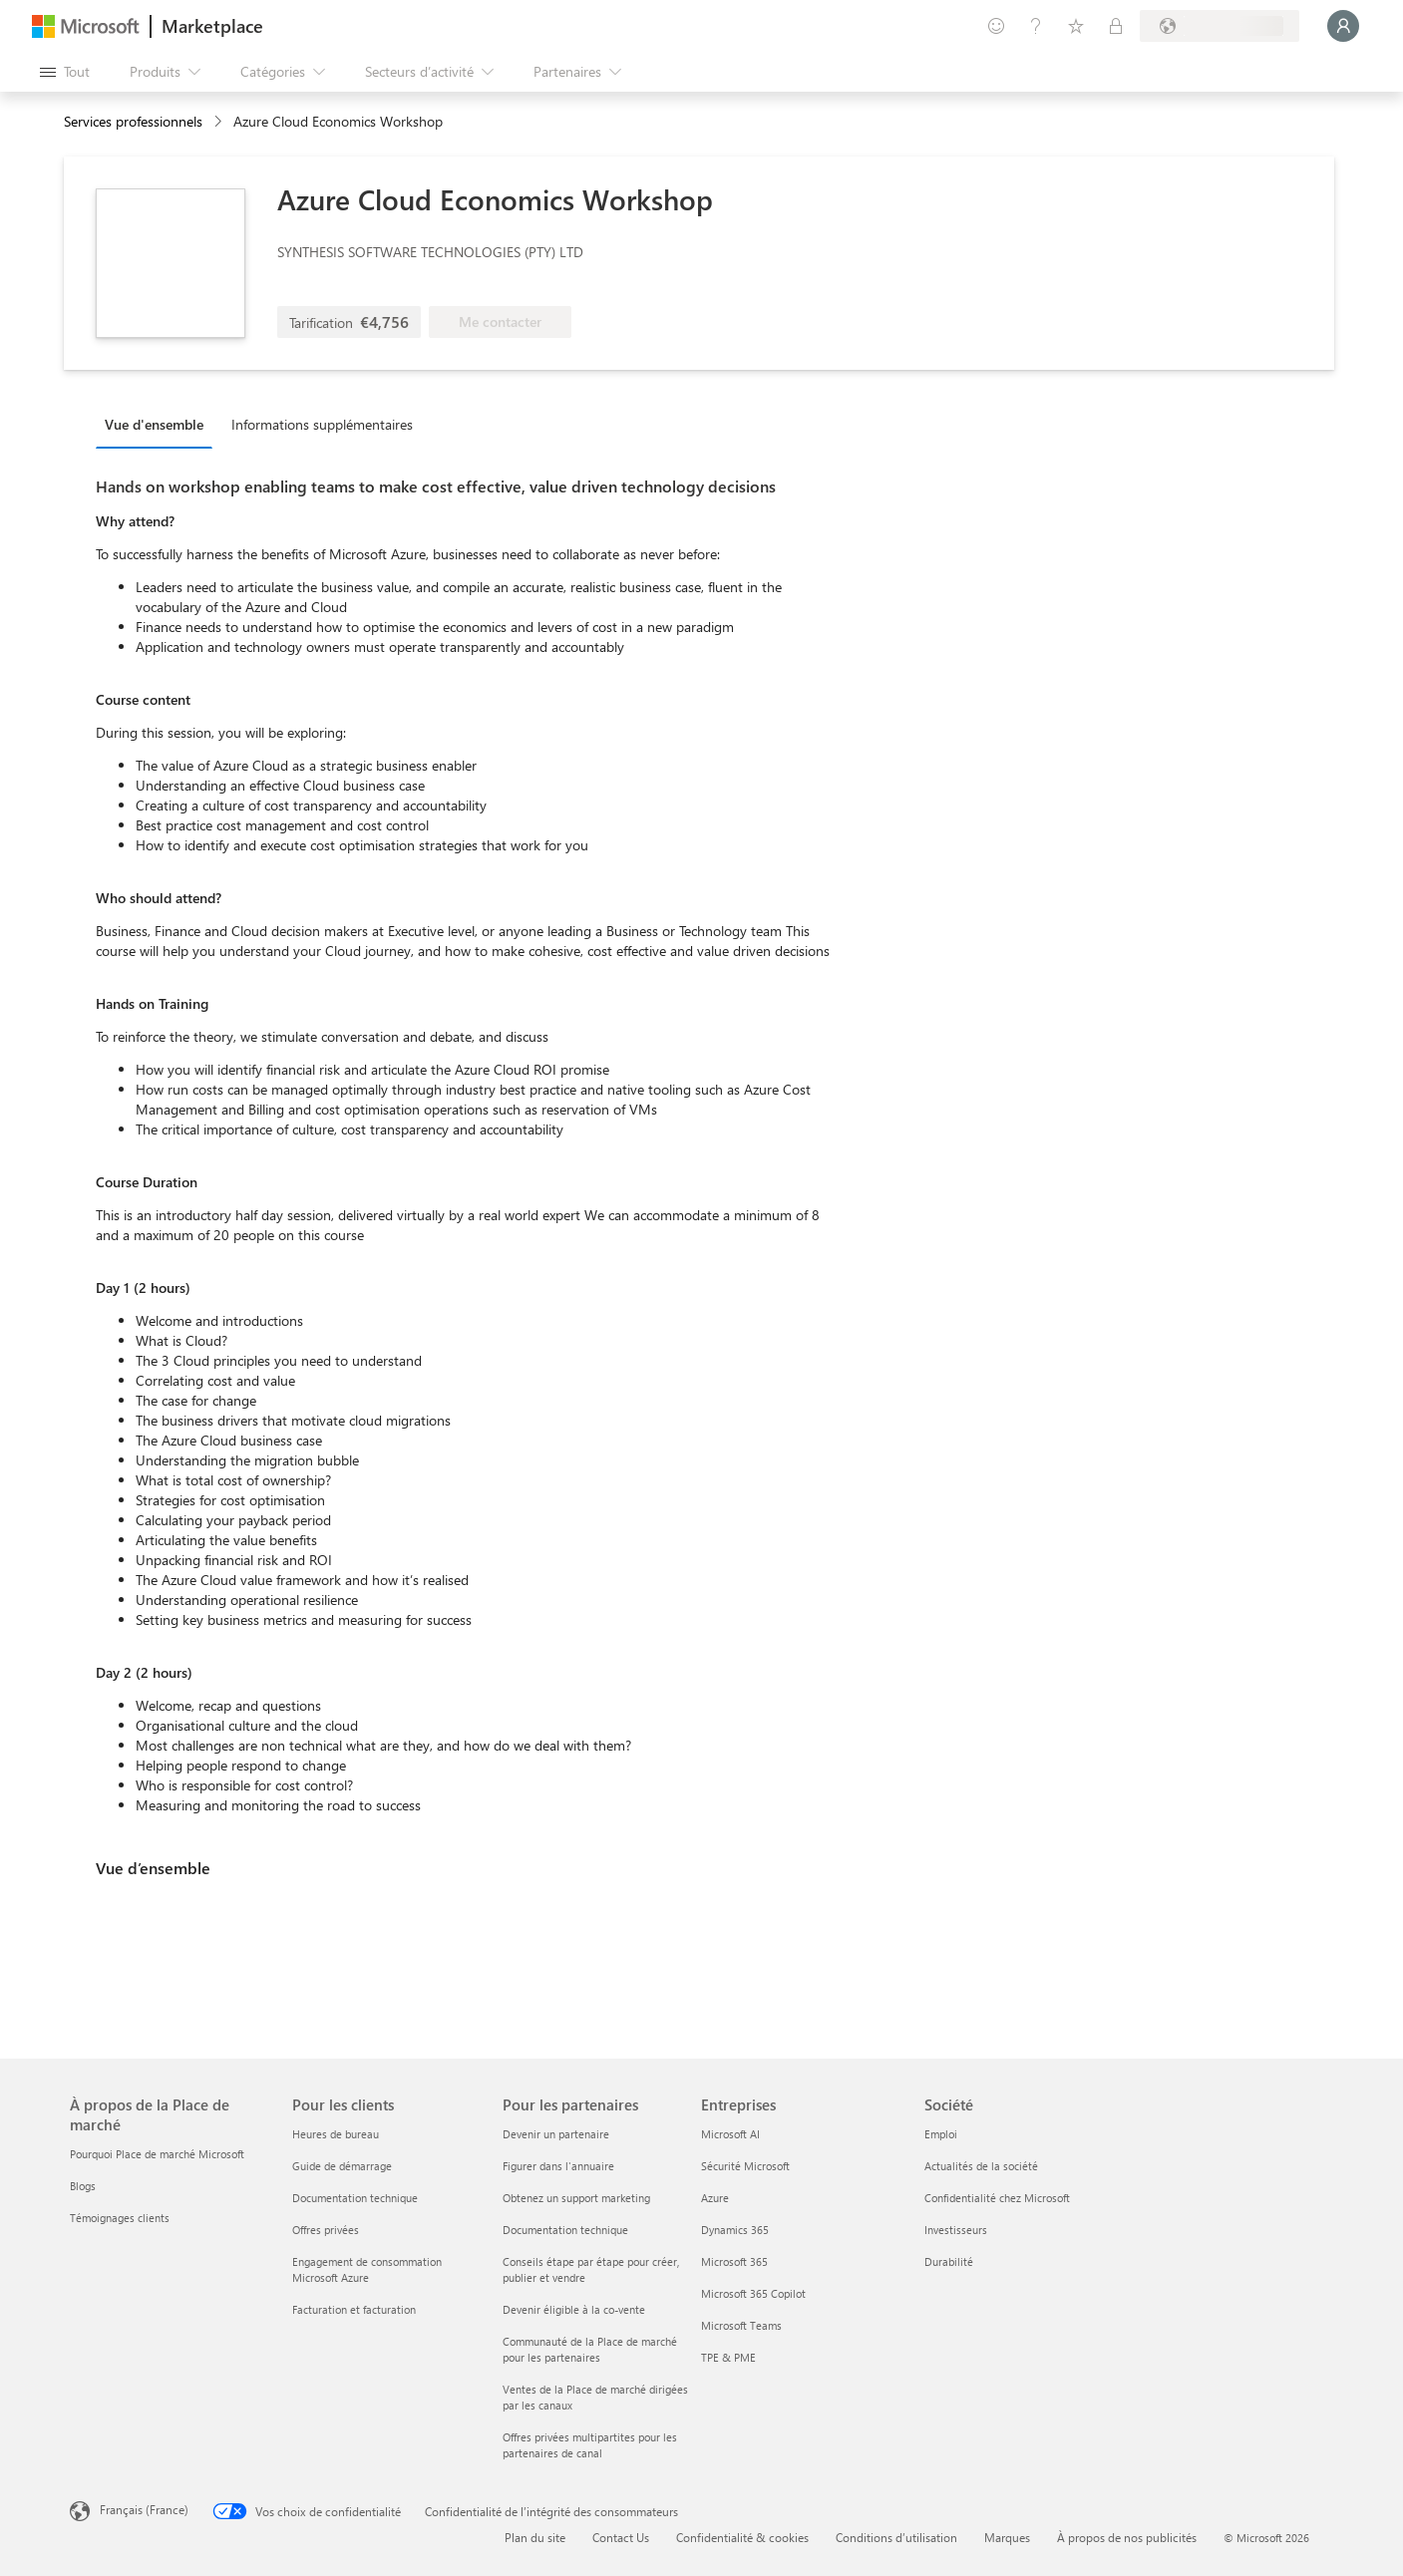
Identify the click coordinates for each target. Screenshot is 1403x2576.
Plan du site (535, 2537)
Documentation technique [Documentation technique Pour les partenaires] (565, 2229)
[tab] (159, 424)
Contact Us (620, 2537)
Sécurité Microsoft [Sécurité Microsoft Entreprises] (745, 2165)
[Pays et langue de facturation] (1219, 26)
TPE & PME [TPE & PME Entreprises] (728, 2357)
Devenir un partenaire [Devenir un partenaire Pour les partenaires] (556, 2133)
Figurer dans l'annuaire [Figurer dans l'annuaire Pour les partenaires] (558, 2165)
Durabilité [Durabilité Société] (948, 2261)
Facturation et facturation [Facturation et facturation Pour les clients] (354, 2309)
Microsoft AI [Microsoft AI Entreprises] (730, 2133)
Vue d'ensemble (154, 424)
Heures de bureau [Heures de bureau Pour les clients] (335, 2133)
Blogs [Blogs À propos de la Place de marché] (83, 2185)
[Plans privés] (1116, 26)
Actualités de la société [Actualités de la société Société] (981, 2165)
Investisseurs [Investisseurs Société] (955, 2229)
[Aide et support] (1036, 26)
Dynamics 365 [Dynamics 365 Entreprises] (735, 2229)
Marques (1007, 2537)
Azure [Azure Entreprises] (715, 2197)
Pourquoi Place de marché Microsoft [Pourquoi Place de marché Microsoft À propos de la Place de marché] (157, 2153)
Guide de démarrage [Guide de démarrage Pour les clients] (342, 2165)
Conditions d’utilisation (896, 2537)
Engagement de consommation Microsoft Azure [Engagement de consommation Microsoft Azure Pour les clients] (367, 2269)
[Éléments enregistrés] (1076, 26)
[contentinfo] (219, 122)
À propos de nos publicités (1127, 2537)
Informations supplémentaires (322, 424)
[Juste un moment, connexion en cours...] (1343, 26)
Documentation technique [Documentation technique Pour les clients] (355, 2197)
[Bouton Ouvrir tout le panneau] (65, 72)
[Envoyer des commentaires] (996, 26)
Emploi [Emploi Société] (940, 2133)
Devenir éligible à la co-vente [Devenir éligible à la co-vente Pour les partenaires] (574, 2309)
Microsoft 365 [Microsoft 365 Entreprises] (734, 2261)
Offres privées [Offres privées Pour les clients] (325, 2229)
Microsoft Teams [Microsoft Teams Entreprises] (741, 2325)
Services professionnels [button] (133, 121)
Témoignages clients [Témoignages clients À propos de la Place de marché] (120, 2217)
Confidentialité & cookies (742, 2537)
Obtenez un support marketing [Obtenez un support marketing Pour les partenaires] (576, 2197)
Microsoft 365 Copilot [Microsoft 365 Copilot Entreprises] (753, 2293)
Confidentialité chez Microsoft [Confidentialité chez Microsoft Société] (997, 2197)
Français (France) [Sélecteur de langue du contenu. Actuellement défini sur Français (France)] (144, 2509)
